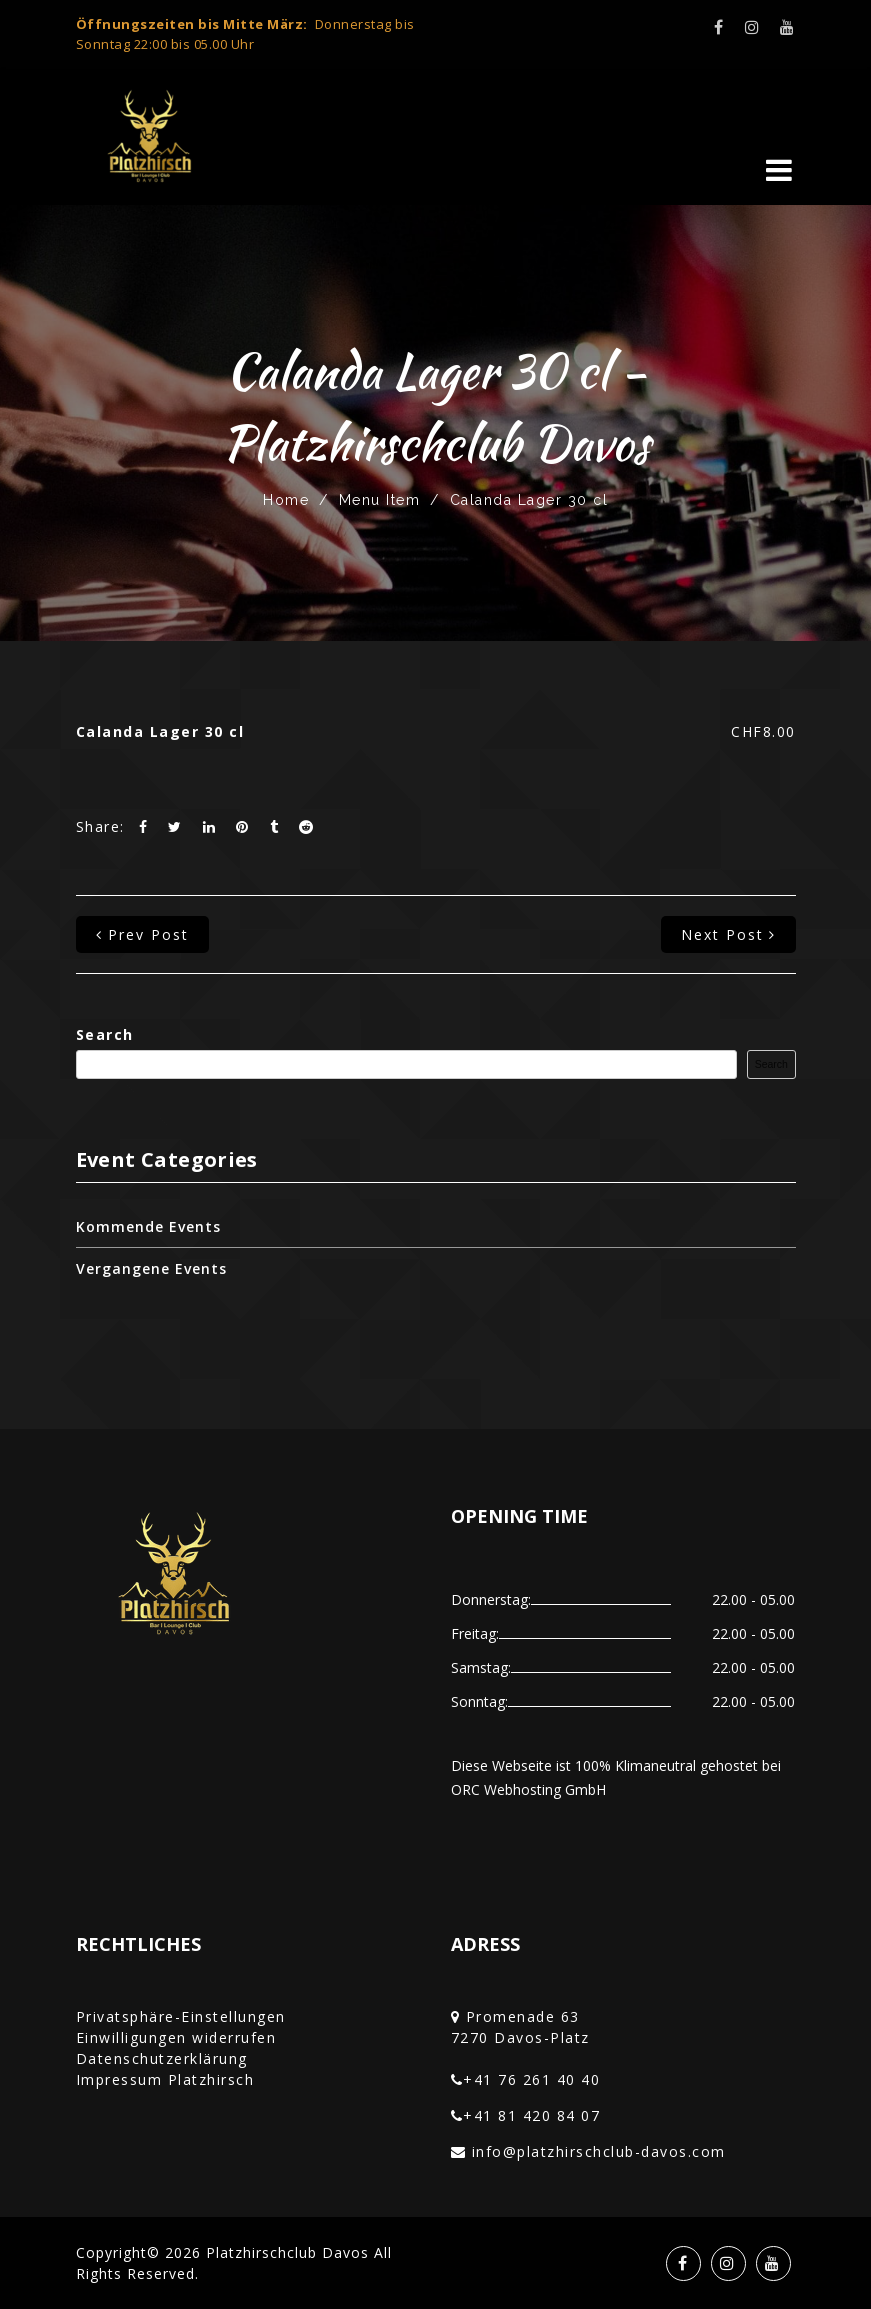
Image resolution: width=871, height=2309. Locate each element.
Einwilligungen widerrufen (176, 2037)
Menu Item (380, 500)
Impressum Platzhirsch (165, 2079)
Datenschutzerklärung (162, 2058)
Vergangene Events (151, 1268)
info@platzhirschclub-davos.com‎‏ (599, 2151)
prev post (142, 934)
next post (728, 934)
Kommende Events (148, 1226)
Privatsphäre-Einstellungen (181, 2016)
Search (105, 1034)
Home (286, 500)
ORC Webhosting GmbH (528, 1789)
